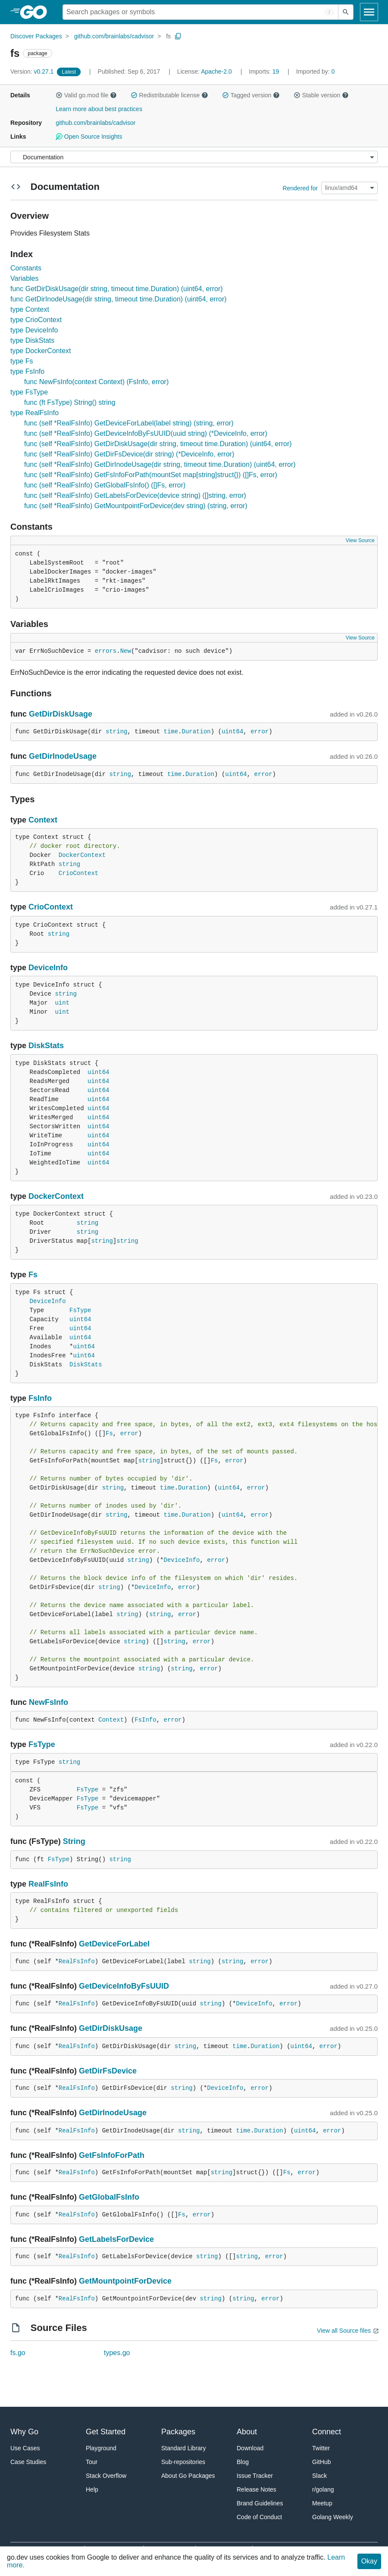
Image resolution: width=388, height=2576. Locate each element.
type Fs (21, 361)
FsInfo (40, 1398)
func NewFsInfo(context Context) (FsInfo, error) (96, 381)
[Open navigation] (369, 12)
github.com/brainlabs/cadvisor (114, 36)
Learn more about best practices (99, 109)
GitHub (321, 2461)
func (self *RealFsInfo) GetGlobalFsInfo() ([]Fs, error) (104, 485)
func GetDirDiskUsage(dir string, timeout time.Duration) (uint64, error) (116, 288)
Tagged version (251, 95)
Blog (243, 2461)
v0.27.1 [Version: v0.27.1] (32, 71)
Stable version (321, 95)
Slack (319, 2475)
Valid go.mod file (86, 95)
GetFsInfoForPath (111, 2155)
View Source (360, 540)
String (74, 1841)
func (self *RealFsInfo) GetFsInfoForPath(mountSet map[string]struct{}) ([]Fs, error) (150, 474)
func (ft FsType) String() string (70, 402)
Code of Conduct (259, 2517)
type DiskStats (32, 340)
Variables (24, 278)
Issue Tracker (255, 2475)
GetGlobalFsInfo (109, 2197)
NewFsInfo (48, 1702)
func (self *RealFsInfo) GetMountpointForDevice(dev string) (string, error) (135, 505)
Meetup (322, 2503)
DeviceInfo (48, 967)
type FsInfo (27, 371)
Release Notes (256, 2489)
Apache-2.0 (216, 71)
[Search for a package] (200, 12)
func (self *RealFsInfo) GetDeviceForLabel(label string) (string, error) (129, 423)
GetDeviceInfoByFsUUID (124, 1986)
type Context (29, 309)
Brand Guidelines (260, 2503)
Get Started (105, 2431)
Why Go (24, 2431)
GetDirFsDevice (108, 2071)
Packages (178, 2431)
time (170, 731)
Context (42, 820)
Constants (25, 268)
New (125, 651)
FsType (80, 1310)
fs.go (17, 2352)
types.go (117, 2352)
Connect (326, 2431)
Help (92, 2489)
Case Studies (28, 2461)
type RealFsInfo (34, 412)
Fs (33, 1274)
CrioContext (78, 873)
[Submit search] (346, 12)
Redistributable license (169, 95)
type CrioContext (36, 319)
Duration (196, 731)
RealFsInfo (48, 1884)
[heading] (36, 12)
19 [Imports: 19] (265, 71)
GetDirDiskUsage (60, 714)
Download (250, 2448)
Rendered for (300, 187)
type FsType (29, 392)
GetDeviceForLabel (114, 1944)
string (116, 731)
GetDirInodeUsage (63, 756)
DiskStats (46, 1045)
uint (62, 1002)
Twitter (321, 2448)
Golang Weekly (332, 2517)
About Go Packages (188, 2475)
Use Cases (25, 2448)
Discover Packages (36, 36)
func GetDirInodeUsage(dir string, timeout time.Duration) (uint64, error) (118, 299)
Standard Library (183, 2448)
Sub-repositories (183, 2461)
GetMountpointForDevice (125, 2281)
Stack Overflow (106, 2475)
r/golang (323, 2489)
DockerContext (82, 855)
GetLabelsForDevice (116, 2239)
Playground (101, 2448)
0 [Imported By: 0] (315, 71)
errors (105, 651)
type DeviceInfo (34, 330)
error (259, 731)
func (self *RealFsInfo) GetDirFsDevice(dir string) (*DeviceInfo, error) (129, 454)
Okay (369, 2561)
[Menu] (194, 157)
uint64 (232, 731)
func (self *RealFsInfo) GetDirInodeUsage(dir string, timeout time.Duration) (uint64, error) (160, 464)
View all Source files (344, 2330)
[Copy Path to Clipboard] (178, 36)
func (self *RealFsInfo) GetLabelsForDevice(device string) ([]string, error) (135, 495)
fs (168, 36)
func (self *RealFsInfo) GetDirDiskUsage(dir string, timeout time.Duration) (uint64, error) (158, 443)
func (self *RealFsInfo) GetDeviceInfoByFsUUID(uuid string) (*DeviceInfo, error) (145, 433)
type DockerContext (40, 350)
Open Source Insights (89, 136)
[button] (59, 95)
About (247, 2431)
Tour (91, 2461)
